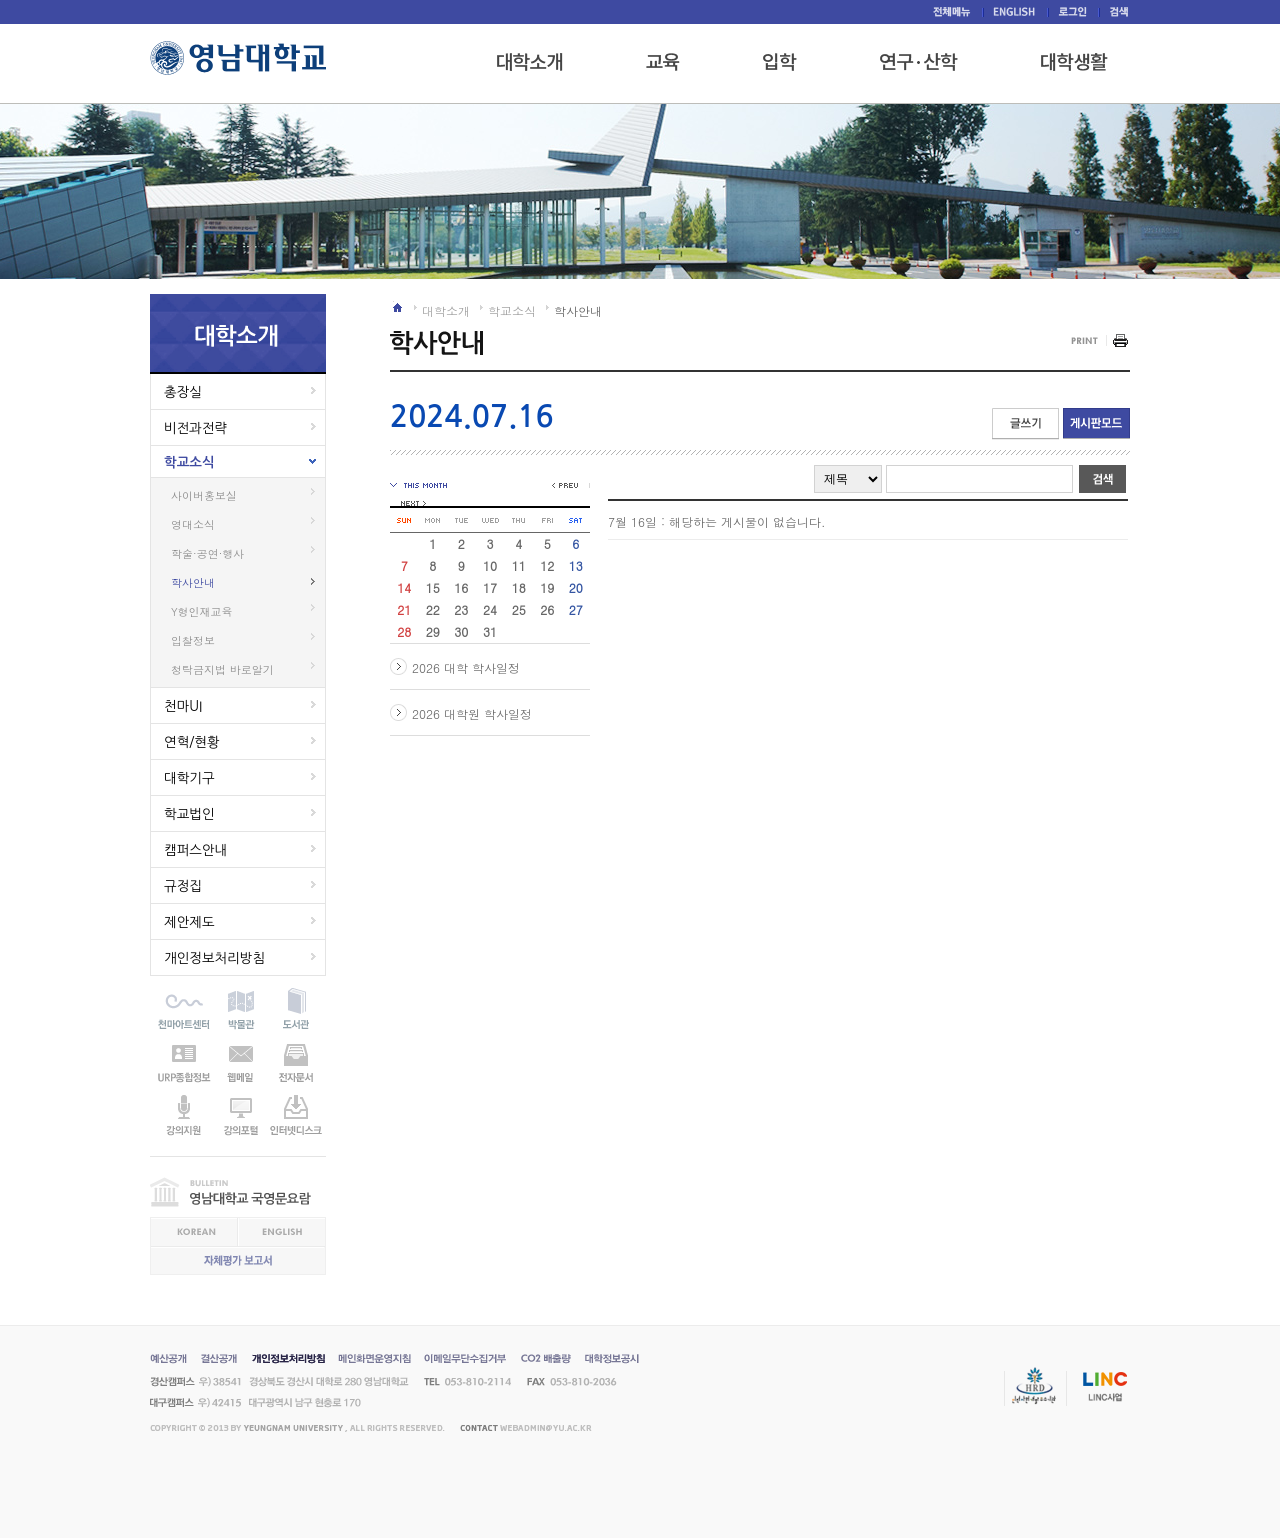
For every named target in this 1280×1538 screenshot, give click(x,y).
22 (433, 609)
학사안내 (193, 582)
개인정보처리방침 (214, 958)
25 (519, 609)
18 (519, 587)
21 (404, 609)
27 (576, 609)
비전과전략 (195, 428)
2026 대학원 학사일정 (472, 713)
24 (490, 609)
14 (404, 587)
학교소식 (189, 462)
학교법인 (189, 814)
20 (576, 587)
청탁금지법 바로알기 (222, 669)
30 (461, 631)
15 (433, 587)
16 (461, 587)
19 (547, 587)
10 (490, 565)
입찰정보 (193, 640)
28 (404, 631)
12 (547, 565)
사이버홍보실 (204, 495)
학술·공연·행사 (207, 553)
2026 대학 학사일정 (466, 667)
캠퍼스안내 (195, 850)
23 (461, 609)
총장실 (183, 392)
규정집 (183, 886)
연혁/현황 (192, 742)
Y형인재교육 (202, 611)
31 (490, 631)
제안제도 (189, 922)
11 (519, 565)
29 (433, 631)
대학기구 (189, 778)
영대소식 (193, 524)
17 (490, 587)
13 (576, 565)
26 (547, 609)
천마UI (183, 706)
